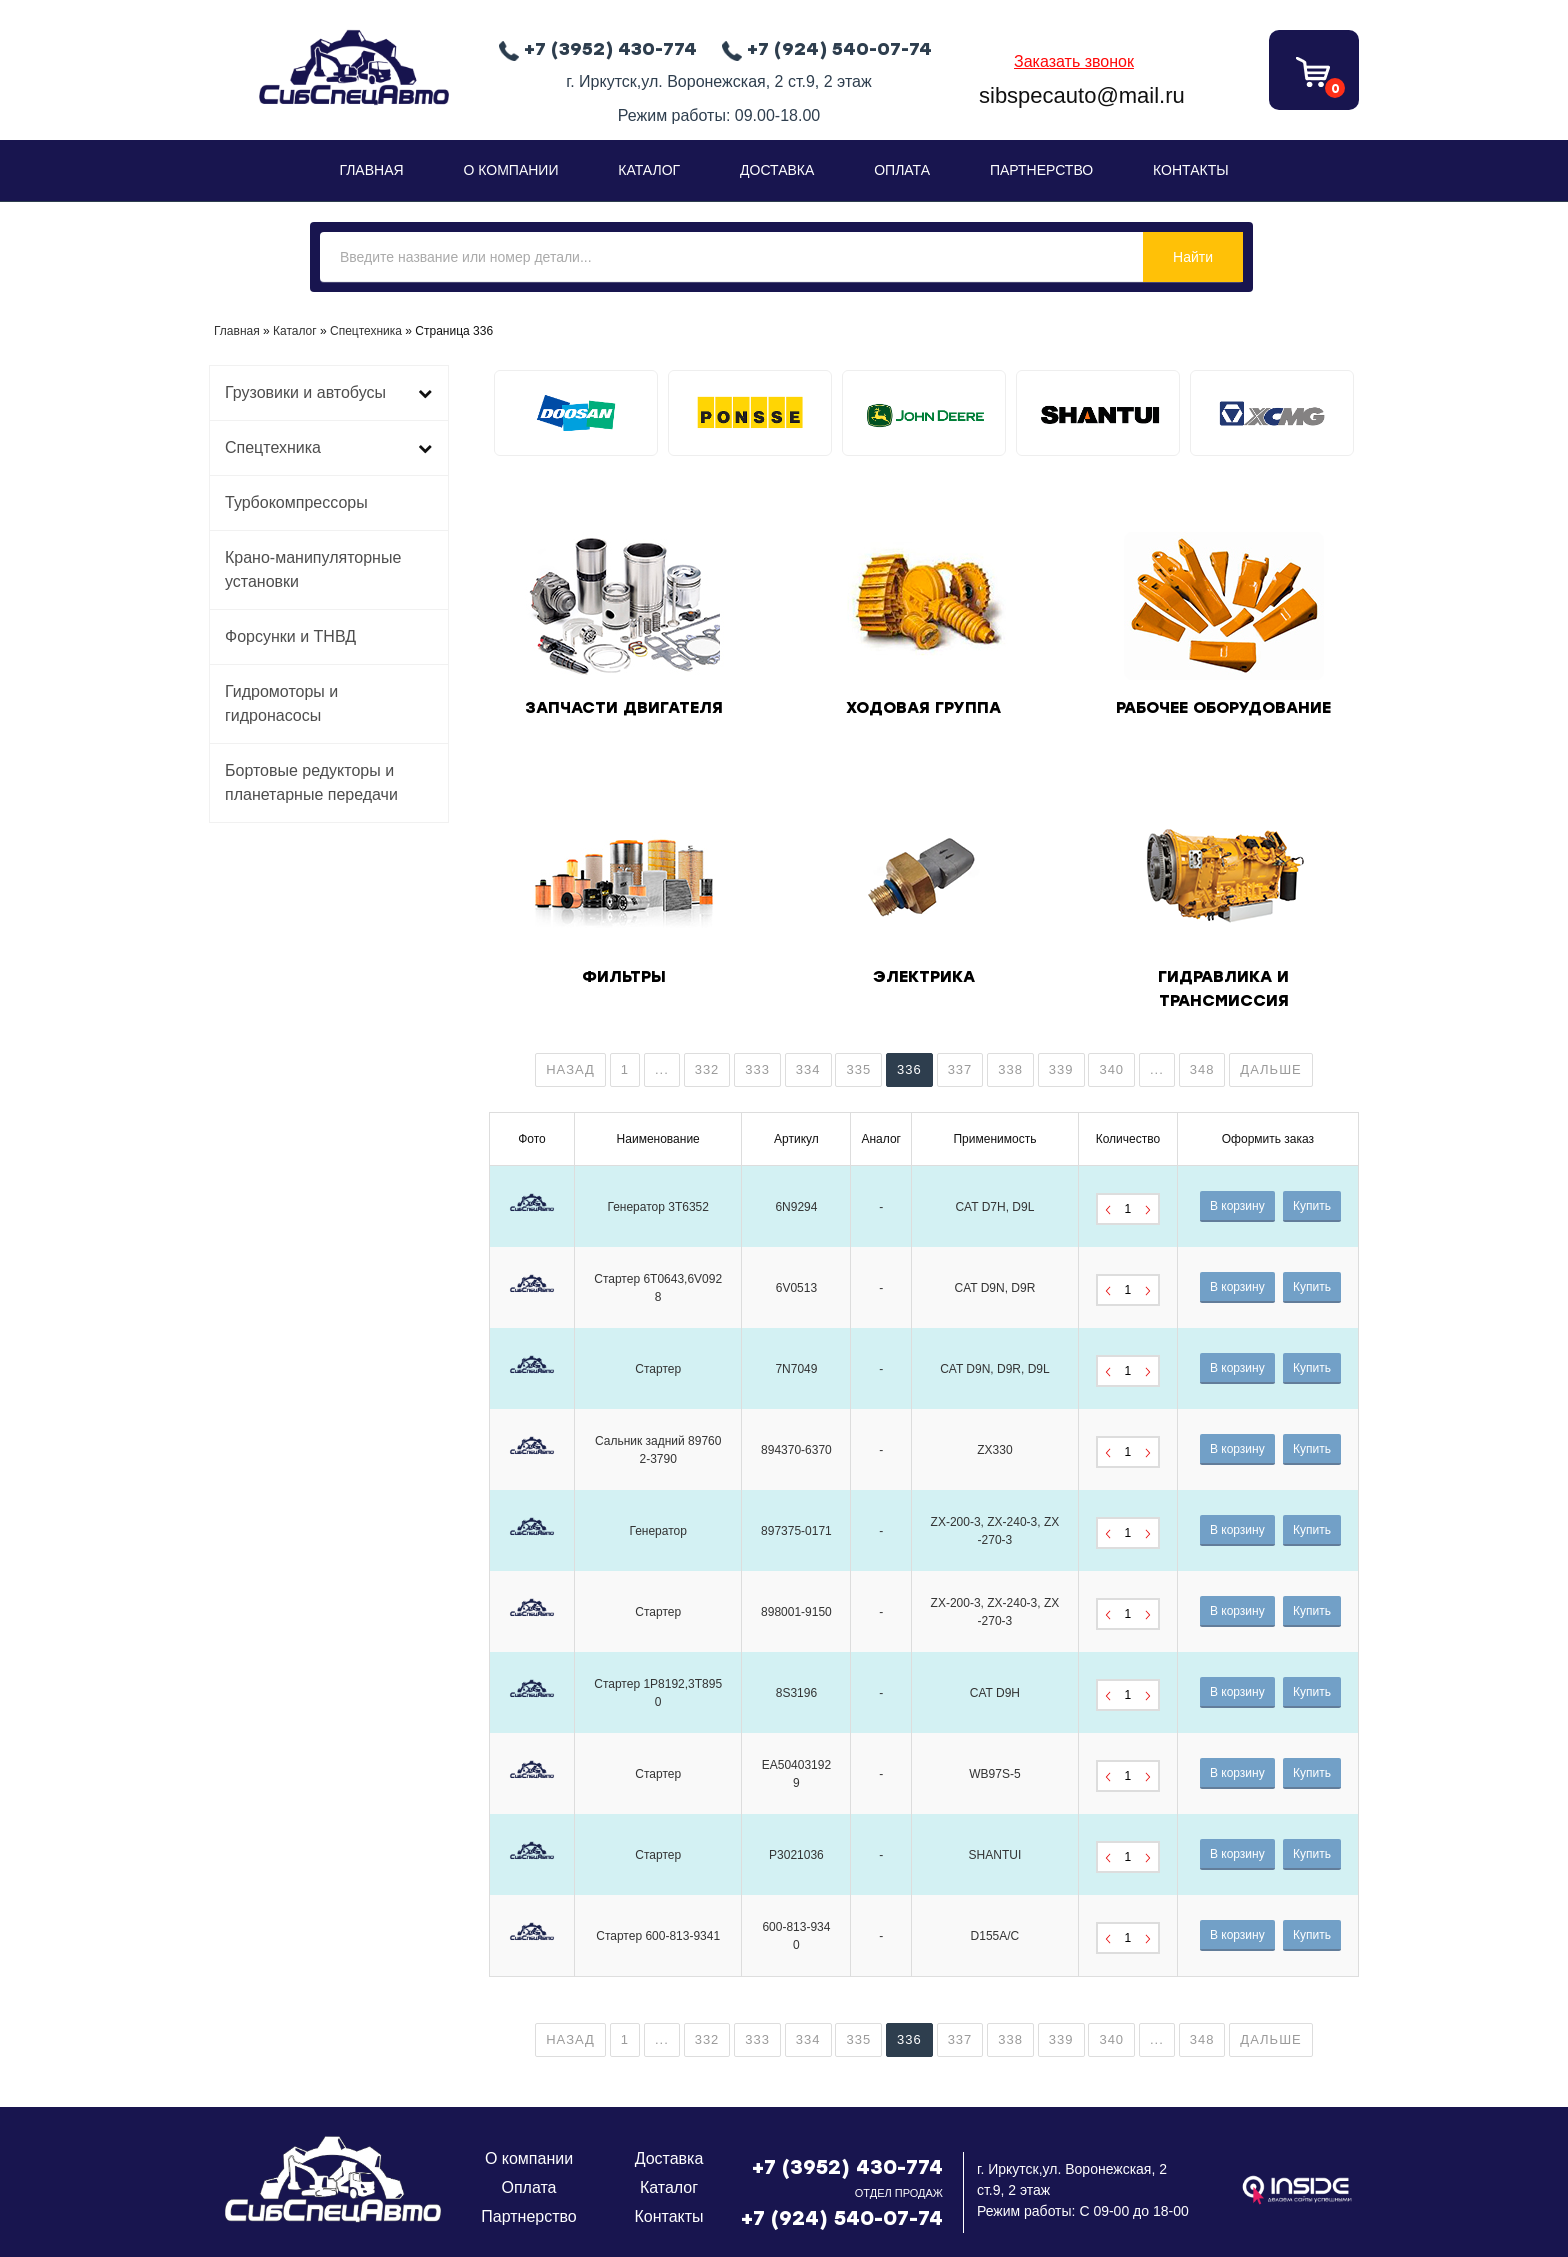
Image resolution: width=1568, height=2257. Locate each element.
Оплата (902, 170)
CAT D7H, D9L (994, 1207)
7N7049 (796, 1369)
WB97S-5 (994, 1774)
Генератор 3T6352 (658, 1207)
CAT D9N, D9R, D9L (995, 1369)
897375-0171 (796, 1531)
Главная (371, 170)
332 (707, 1069)
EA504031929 (796, 1774)
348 (1202, 1069)
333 (757, 1069)
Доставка (777, 170)
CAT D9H (995, 1693)
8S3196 (796, 1693)
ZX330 (994, 1450)
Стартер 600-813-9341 (658, 1936)
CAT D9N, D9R (994, 1288)
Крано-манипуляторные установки (313, 569)
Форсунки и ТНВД (290, 636)
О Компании (511, 170)
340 (1111, 1069)
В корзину (1237, 1206)
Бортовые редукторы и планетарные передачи (311, 782)
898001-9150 (796, 1612)
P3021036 (796, 1855)
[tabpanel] (576, 413)
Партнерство (1041, 170)
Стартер (658, 1369)
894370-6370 (796, 1450)
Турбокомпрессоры (296, 502)
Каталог (649, 170)
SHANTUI (995, 1855)
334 (808, 1069)
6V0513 (796, 1288)
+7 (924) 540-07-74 (842, 2218)
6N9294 (796, 1207)
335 (858, 1069)
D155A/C (995, 1936)
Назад (570, 1069)
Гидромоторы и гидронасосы (281, 703)
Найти (1193, 257)
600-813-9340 (796, 1936)
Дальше (1270, 1069)
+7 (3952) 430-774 (847, 2167)
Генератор (657, 1531)
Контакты (1191, 170)
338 (1010, 1069)
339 (1061, 1069)
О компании (529, 2158)
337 (960, 1069)
